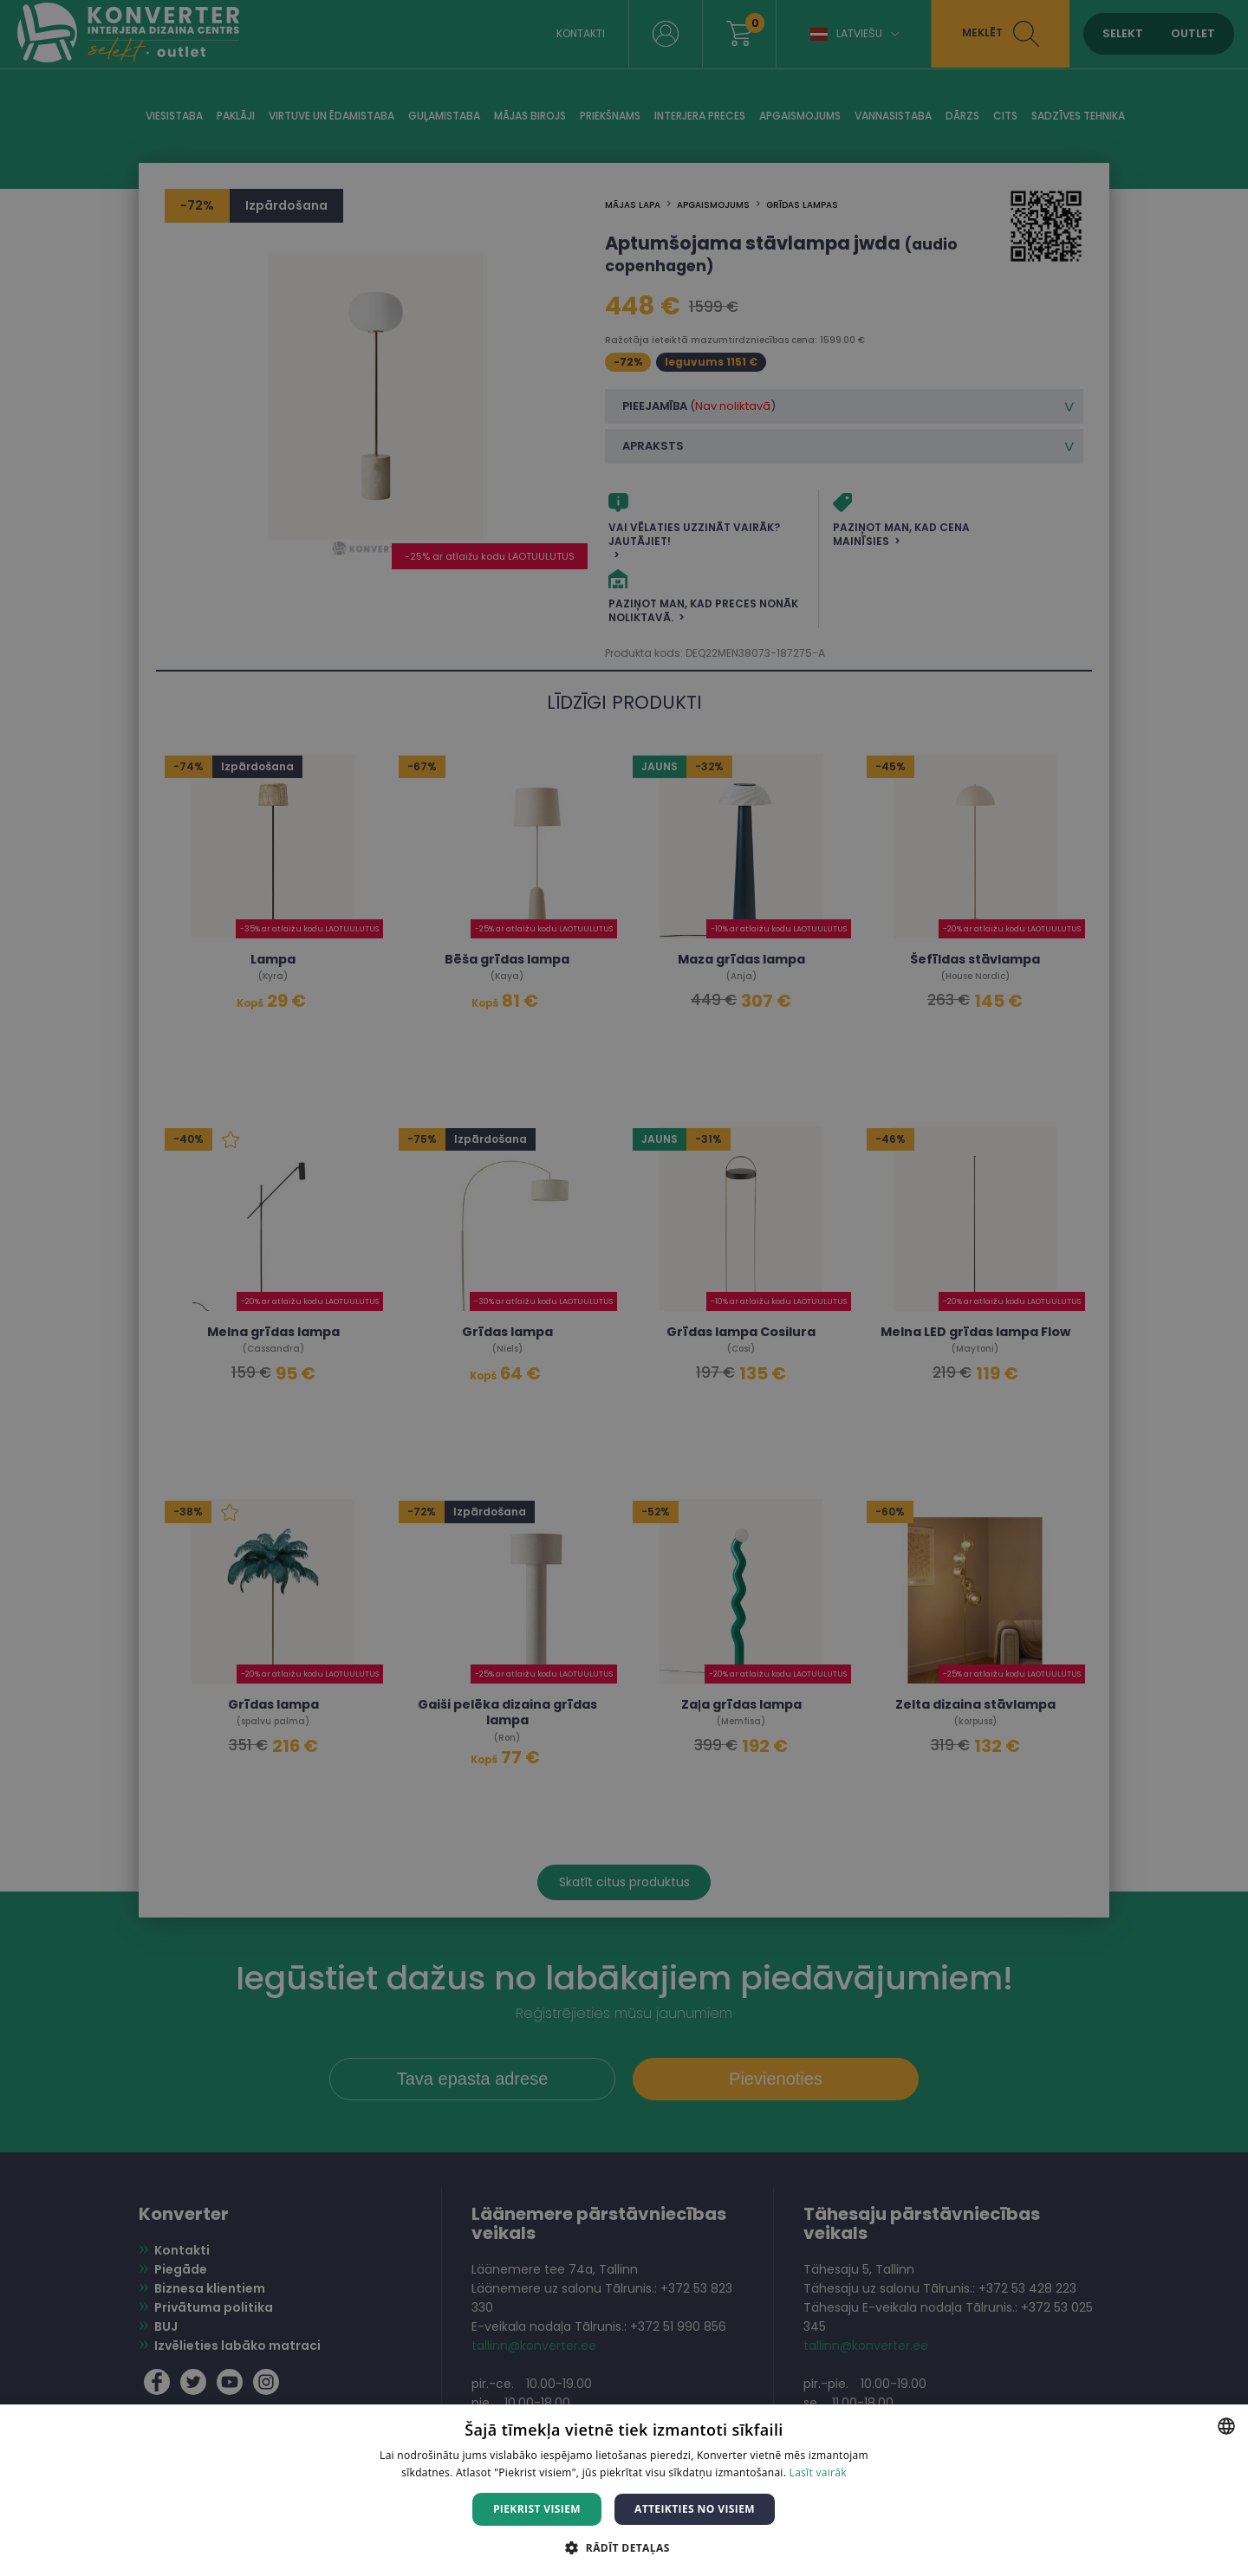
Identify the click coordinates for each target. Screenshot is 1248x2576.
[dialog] (624, 1288)
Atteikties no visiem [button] (694, 2508)
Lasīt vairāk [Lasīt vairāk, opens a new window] (818, 2472)
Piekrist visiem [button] (537, 2508)
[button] (623, 2547)
